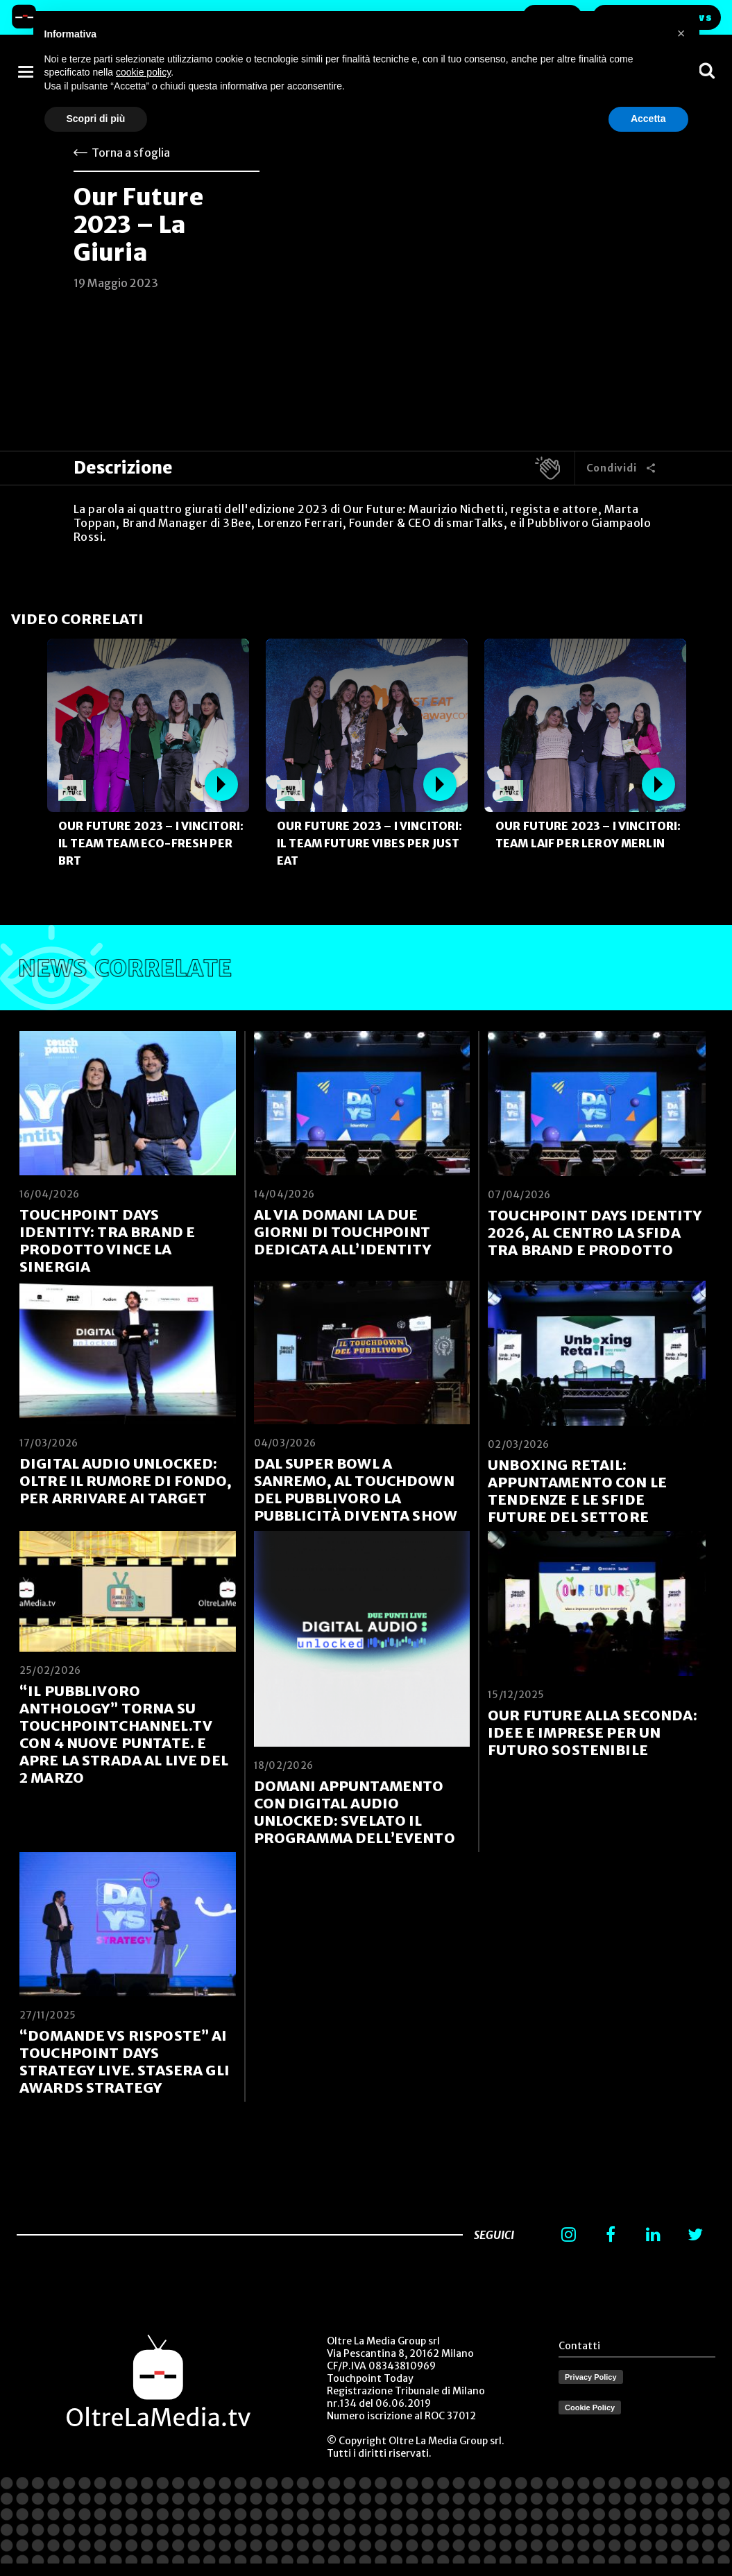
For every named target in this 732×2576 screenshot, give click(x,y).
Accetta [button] (648, 118)
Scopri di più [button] (96, 118)
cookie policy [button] (143, 72)
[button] (681, 33)
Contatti (579, 2346)
